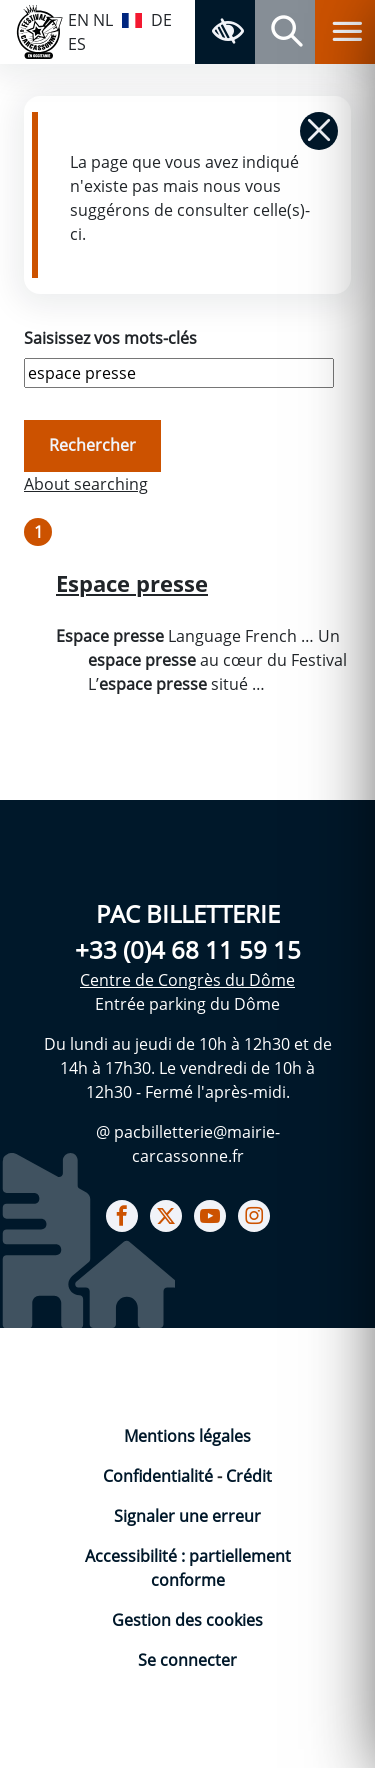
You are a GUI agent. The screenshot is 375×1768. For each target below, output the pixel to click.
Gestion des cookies (187, 1620)
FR (132, 18)
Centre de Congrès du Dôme (187, 980)
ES (77, 44)
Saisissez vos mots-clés (110, 338)
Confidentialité (160, 1476)
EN (78, 20)
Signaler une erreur (187, 1516)
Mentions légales (187, 1436)
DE (161, 20)
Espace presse (132, 583)
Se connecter (187, 1660)
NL (103, 20)
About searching (86, 484)
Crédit (249, 1476)
